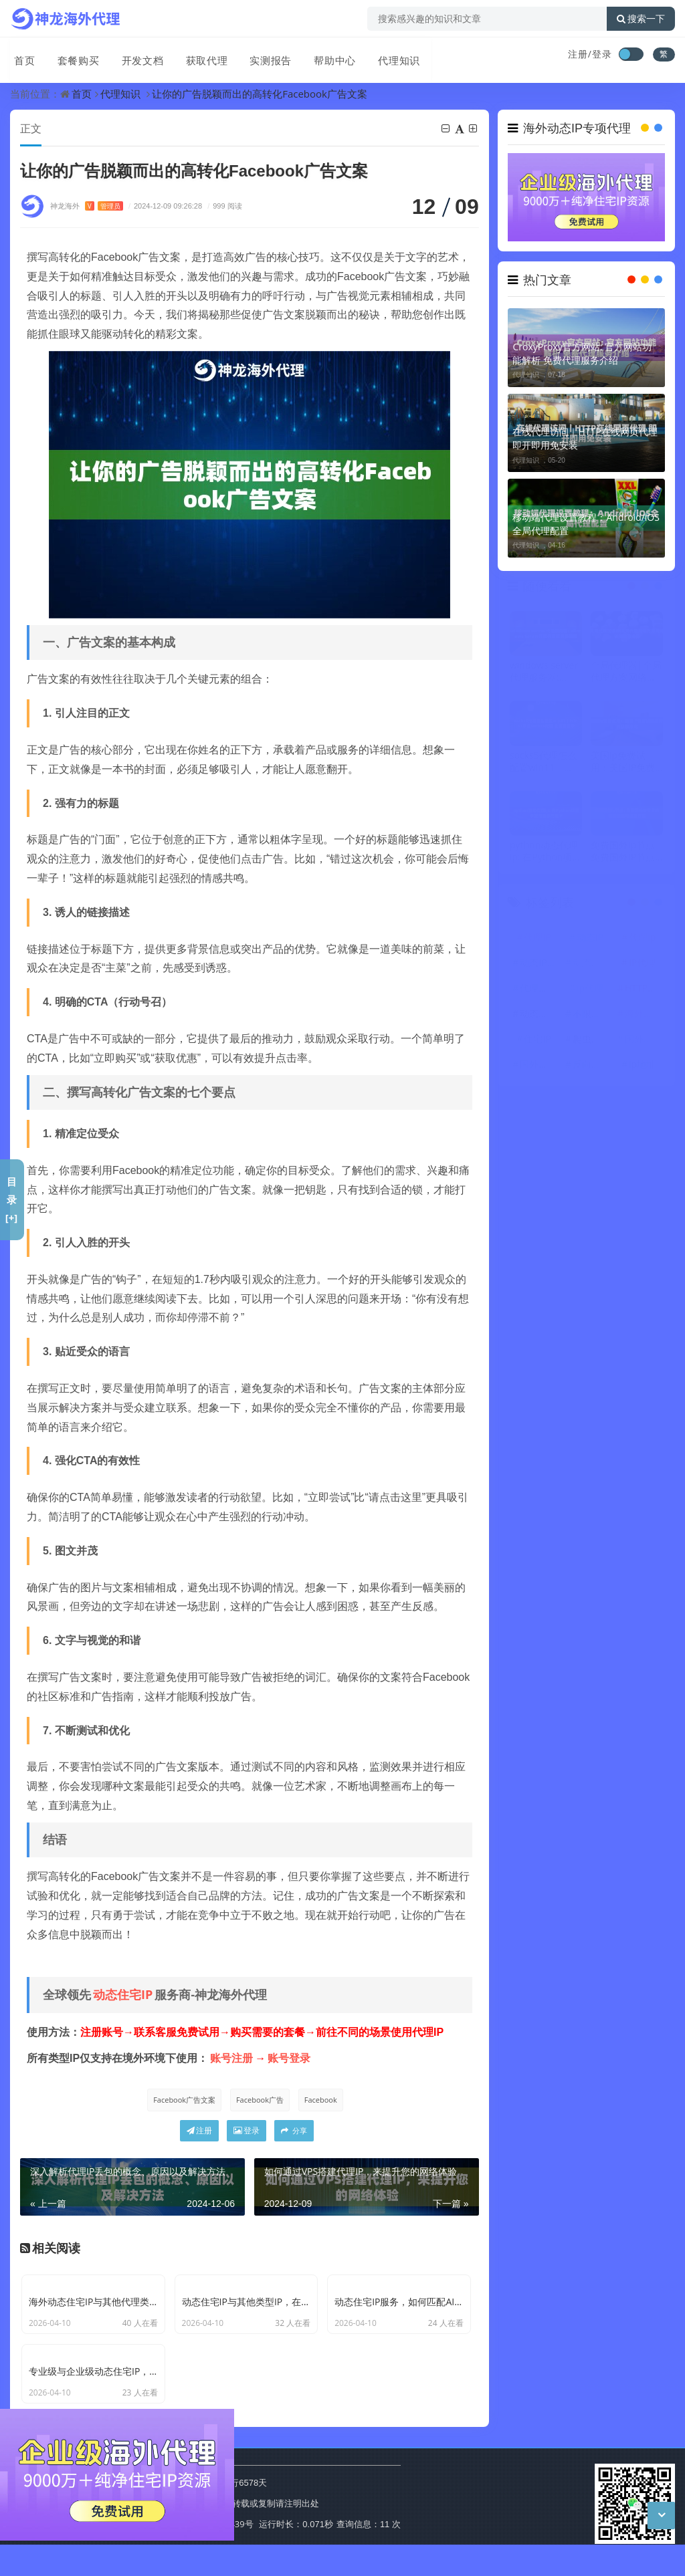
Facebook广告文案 (182, 2100)
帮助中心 (324, 55)
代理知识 (387, 55)
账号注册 (231, 2058)
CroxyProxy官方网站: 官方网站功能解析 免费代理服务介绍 (582, 353)
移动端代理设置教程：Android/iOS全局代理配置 (585, 524)
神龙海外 (86, 206)
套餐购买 (73, 55)
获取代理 (198, 55)
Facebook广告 (259, 2100)
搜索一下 (641, 18)
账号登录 (289, 2058)
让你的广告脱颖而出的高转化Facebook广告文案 (259, 93)
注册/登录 (590, 53)
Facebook (321, 2100)
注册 (199, 2132)
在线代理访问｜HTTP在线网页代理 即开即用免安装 (584, 438)
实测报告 (261, 55)
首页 (20, 55)
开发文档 (135, 55)
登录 (246, 2132)
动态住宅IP (123, 1995)
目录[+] (11, 1199)
